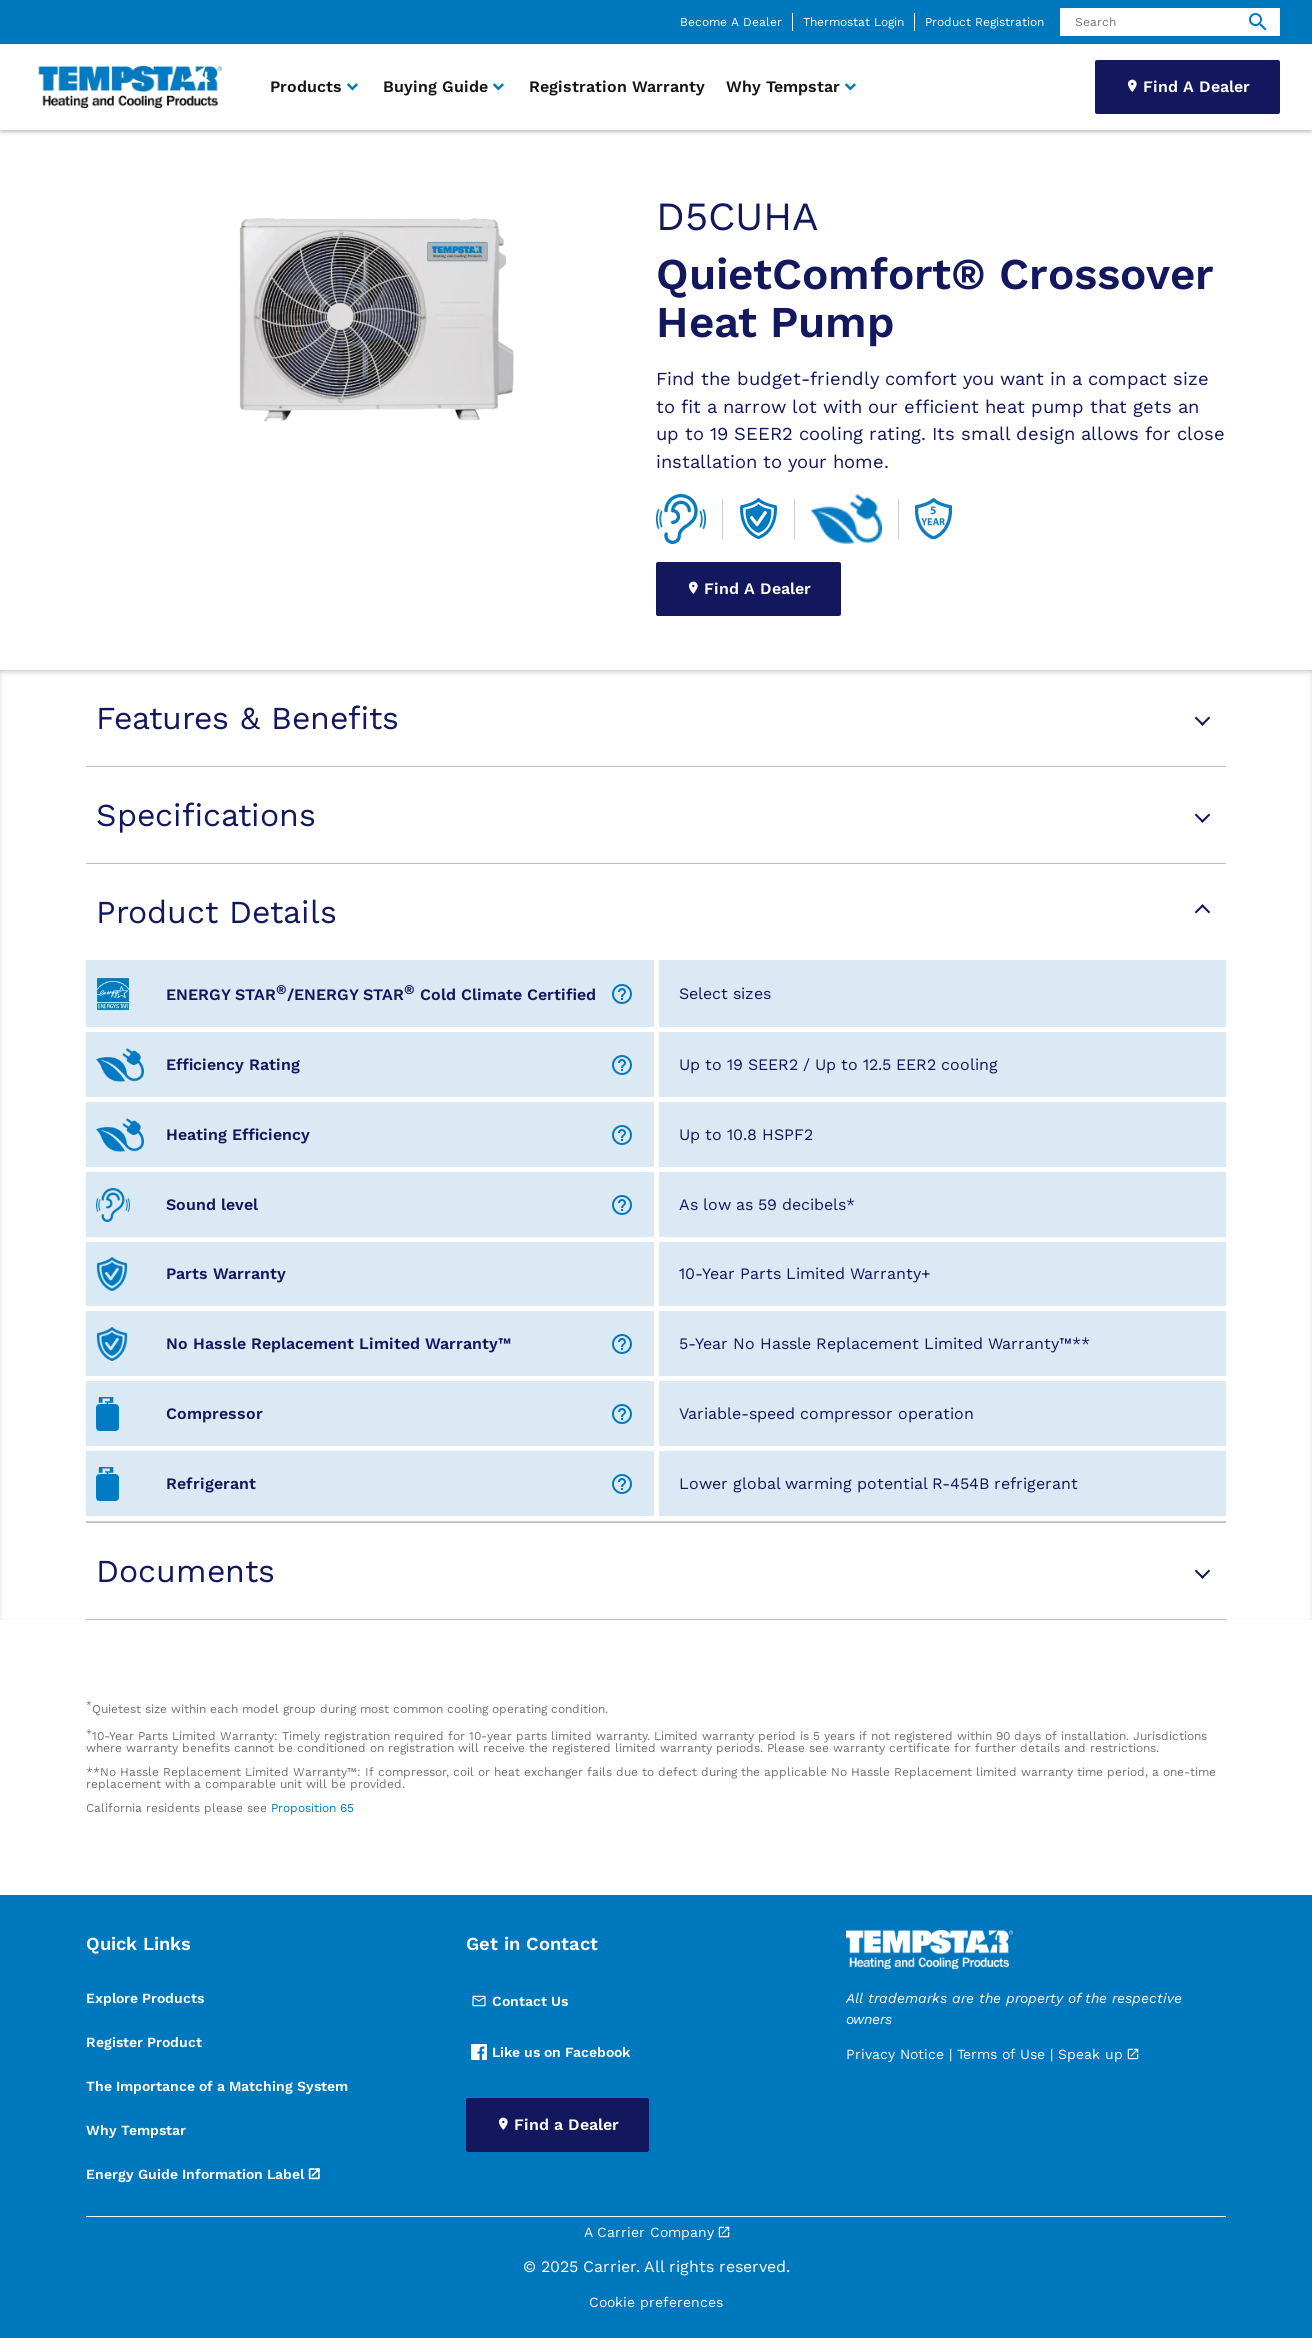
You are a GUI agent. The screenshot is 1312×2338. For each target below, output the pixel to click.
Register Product (144, 2042)
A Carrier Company (649, 2232)
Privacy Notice (895, 2054)
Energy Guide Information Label (195, 2174)
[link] (127, 87)
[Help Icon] (622, 993)
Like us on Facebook (550, 2052)
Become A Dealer (731, 22)
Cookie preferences (656, 2302)
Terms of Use (1001, 2054)
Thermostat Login (853, 22)
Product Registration (984, 22)
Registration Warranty (617, 86)
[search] (1258, 22)
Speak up (1090, 2054)
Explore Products (145, 1998)
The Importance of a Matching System (217, 2086)
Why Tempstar (136, 2130)
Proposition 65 (312, 1808)
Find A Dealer (1196, 86)
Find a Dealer (566, 2124)
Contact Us (519, 2001)
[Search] (1170, 22)
